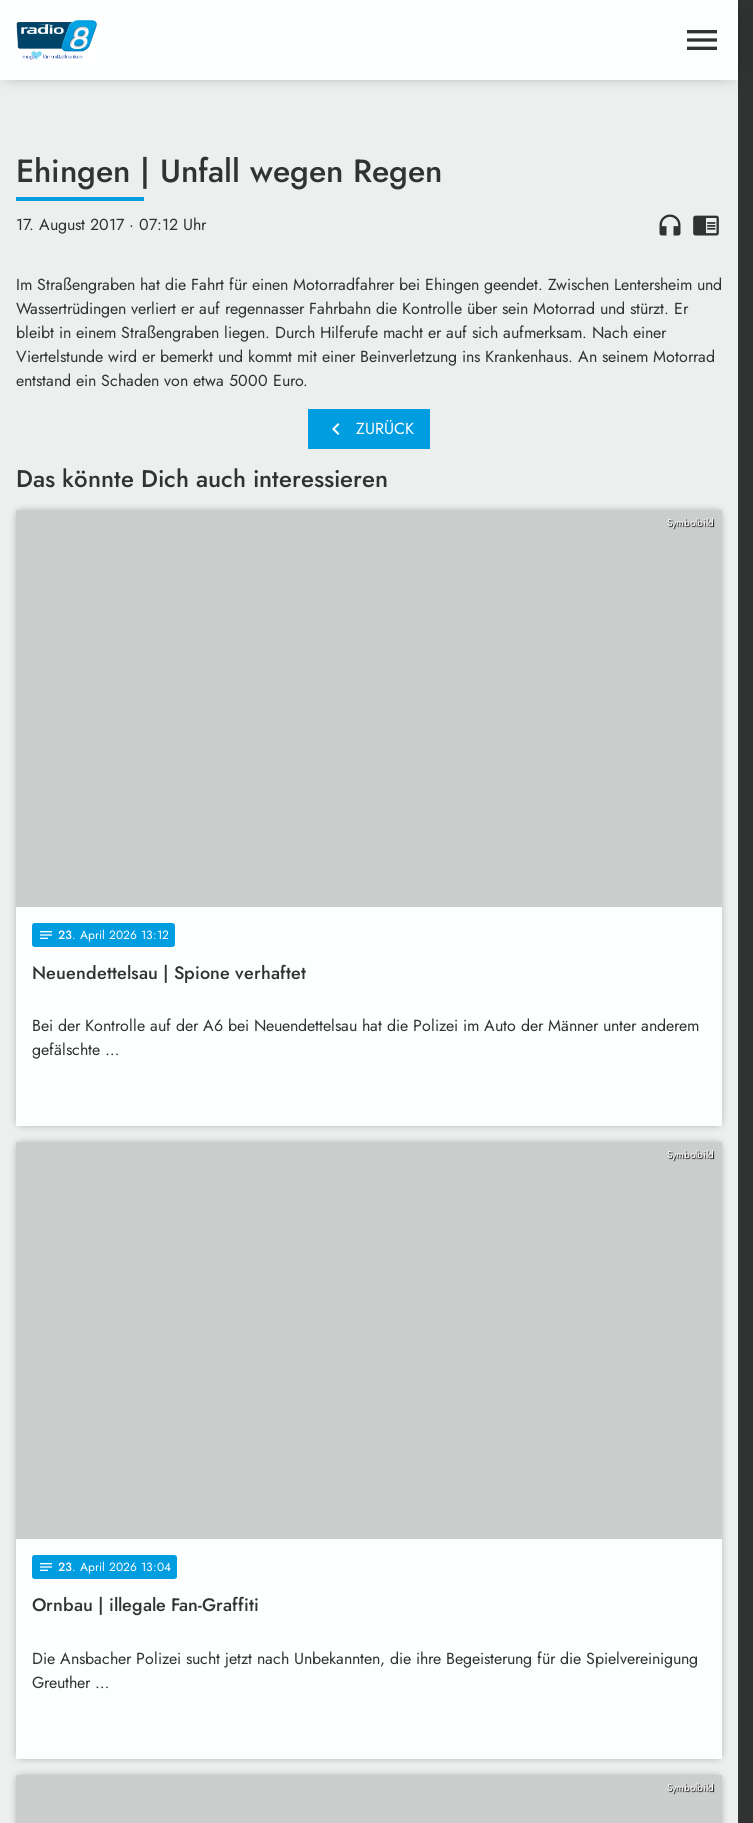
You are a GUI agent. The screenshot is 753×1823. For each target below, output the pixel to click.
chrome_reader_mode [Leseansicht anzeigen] (706, 225)
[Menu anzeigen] (702, 40)
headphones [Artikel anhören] (670, 225)
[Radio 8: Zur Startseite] (192, 40)
